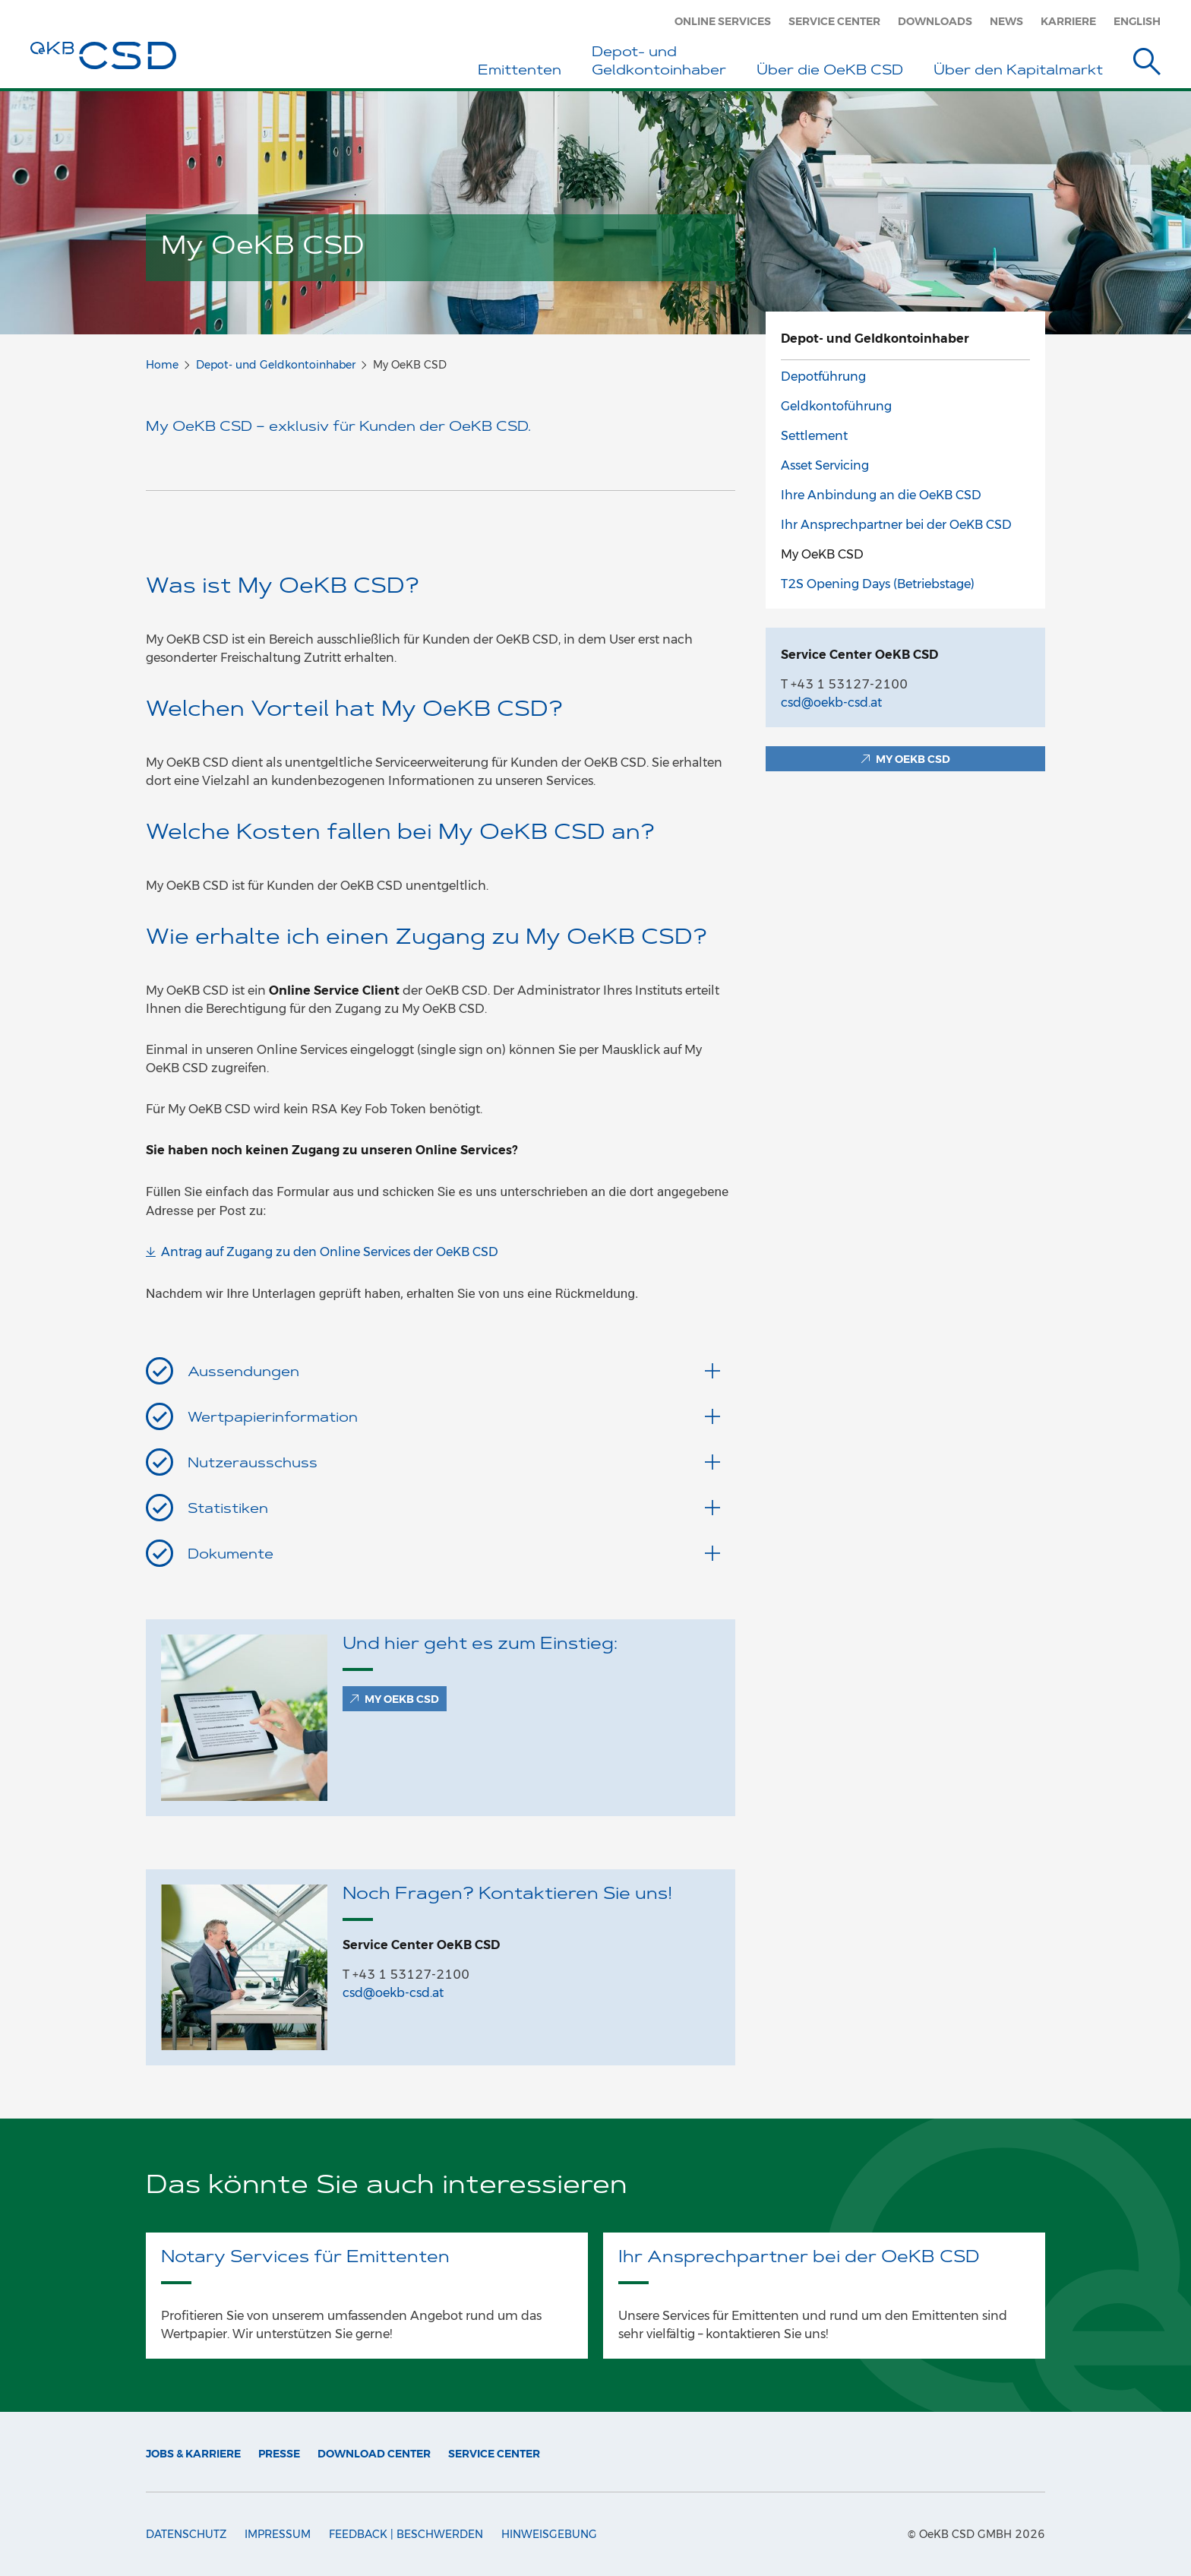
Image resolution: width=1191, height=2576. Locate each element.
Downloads (935, 21)
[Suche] (1147, 64)
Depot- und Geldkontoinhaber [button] (659, 62)
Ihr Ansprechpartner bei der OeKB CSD (896, 524)
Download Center (374, 2453)
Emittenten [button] (519, 71)
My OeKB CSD (822, 554)
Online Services (722, 21)
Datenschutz (186, 2534)
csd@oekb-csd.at (393, 1993)
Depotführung (823, 376)
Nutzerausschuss (454, 1462)
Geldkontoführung (836, 406)
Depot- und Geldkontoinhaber (275, 365)
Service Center (834, 21)
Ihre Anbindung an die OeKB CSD (881, 495)
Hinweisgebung (549, 2534)
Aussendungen (454, 1371)
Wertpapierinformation (454, 1417)
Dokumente (454, 1554)
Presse (279, 2453)
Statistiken (454, 1508)
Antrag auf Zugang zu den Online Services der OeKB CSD (329, 1252)
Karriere (1068, 21)
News (1006, 21)
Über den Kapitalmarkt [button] (1018, 71)
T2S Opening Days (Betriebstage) (878, 584)
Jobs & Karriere (193, 2453)
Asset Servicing (825, 465)
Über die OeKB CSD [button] (830, 71)
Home (162, 365)
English (1137, 21)
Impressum (278, 2534)
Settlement (814, 436)
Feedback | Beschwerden (406, 2534)
